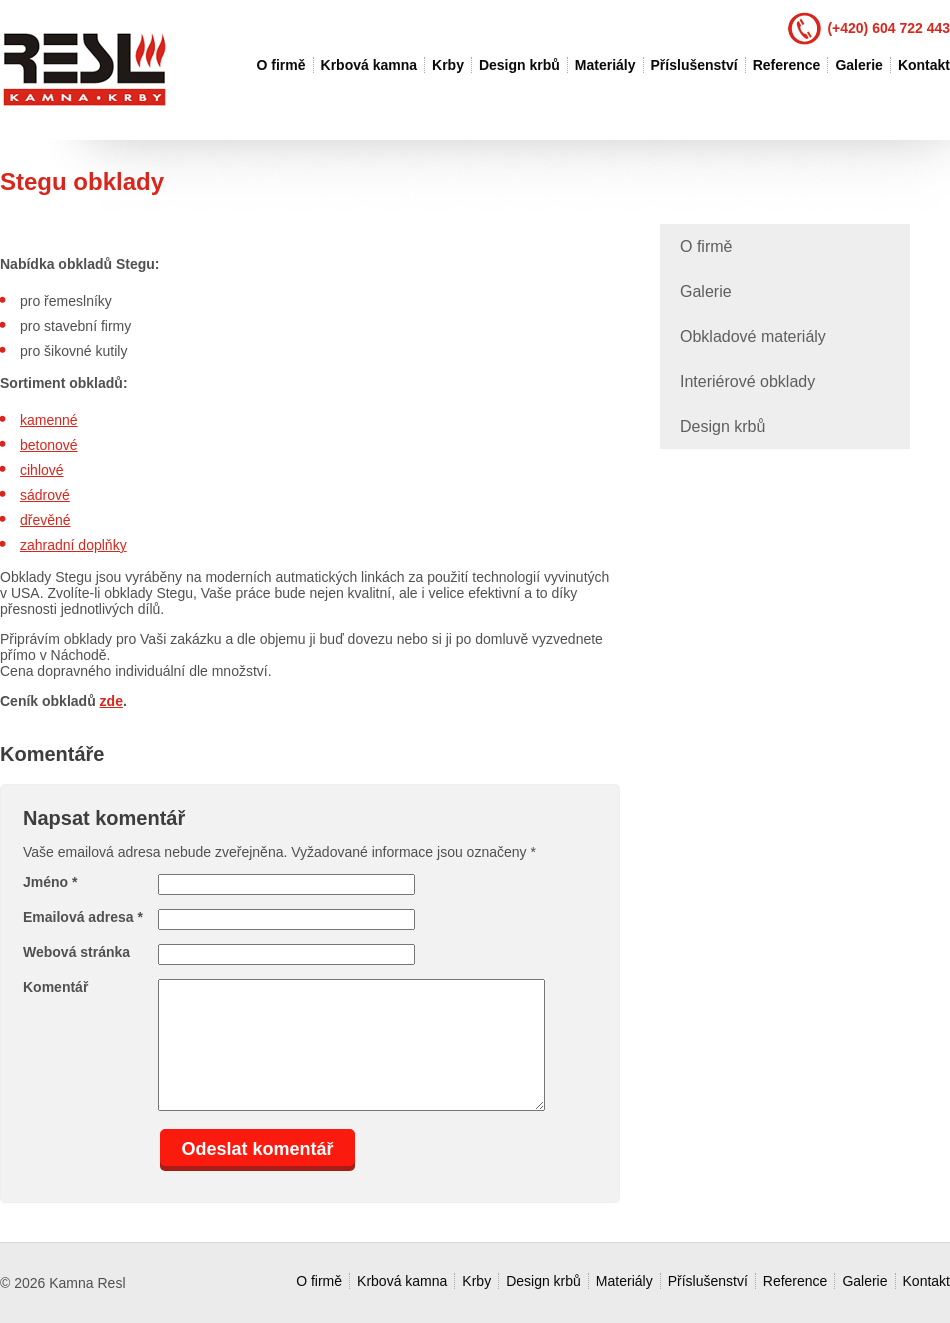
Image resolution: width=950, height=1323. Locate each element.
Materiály (605, 65)
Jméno (50, 882)
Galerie (858, 65)
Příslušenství (694, 65)
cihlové (42, 470)
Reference (787, 65)
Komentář (55, 987)
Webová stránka (76, 952)
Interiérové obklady (747, 381)
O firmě (281, 65)
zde (111, 701)
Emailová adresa (83, 917)
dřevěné (45, 520)
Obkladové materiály (753, 336)
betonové (49, 445)
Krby (448, 65)
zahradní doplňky (73, 545)
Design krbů (519, 65)
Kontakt (924, 65)
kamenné (49, 420)
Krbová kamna (369, 65)
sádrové (45, 495)
